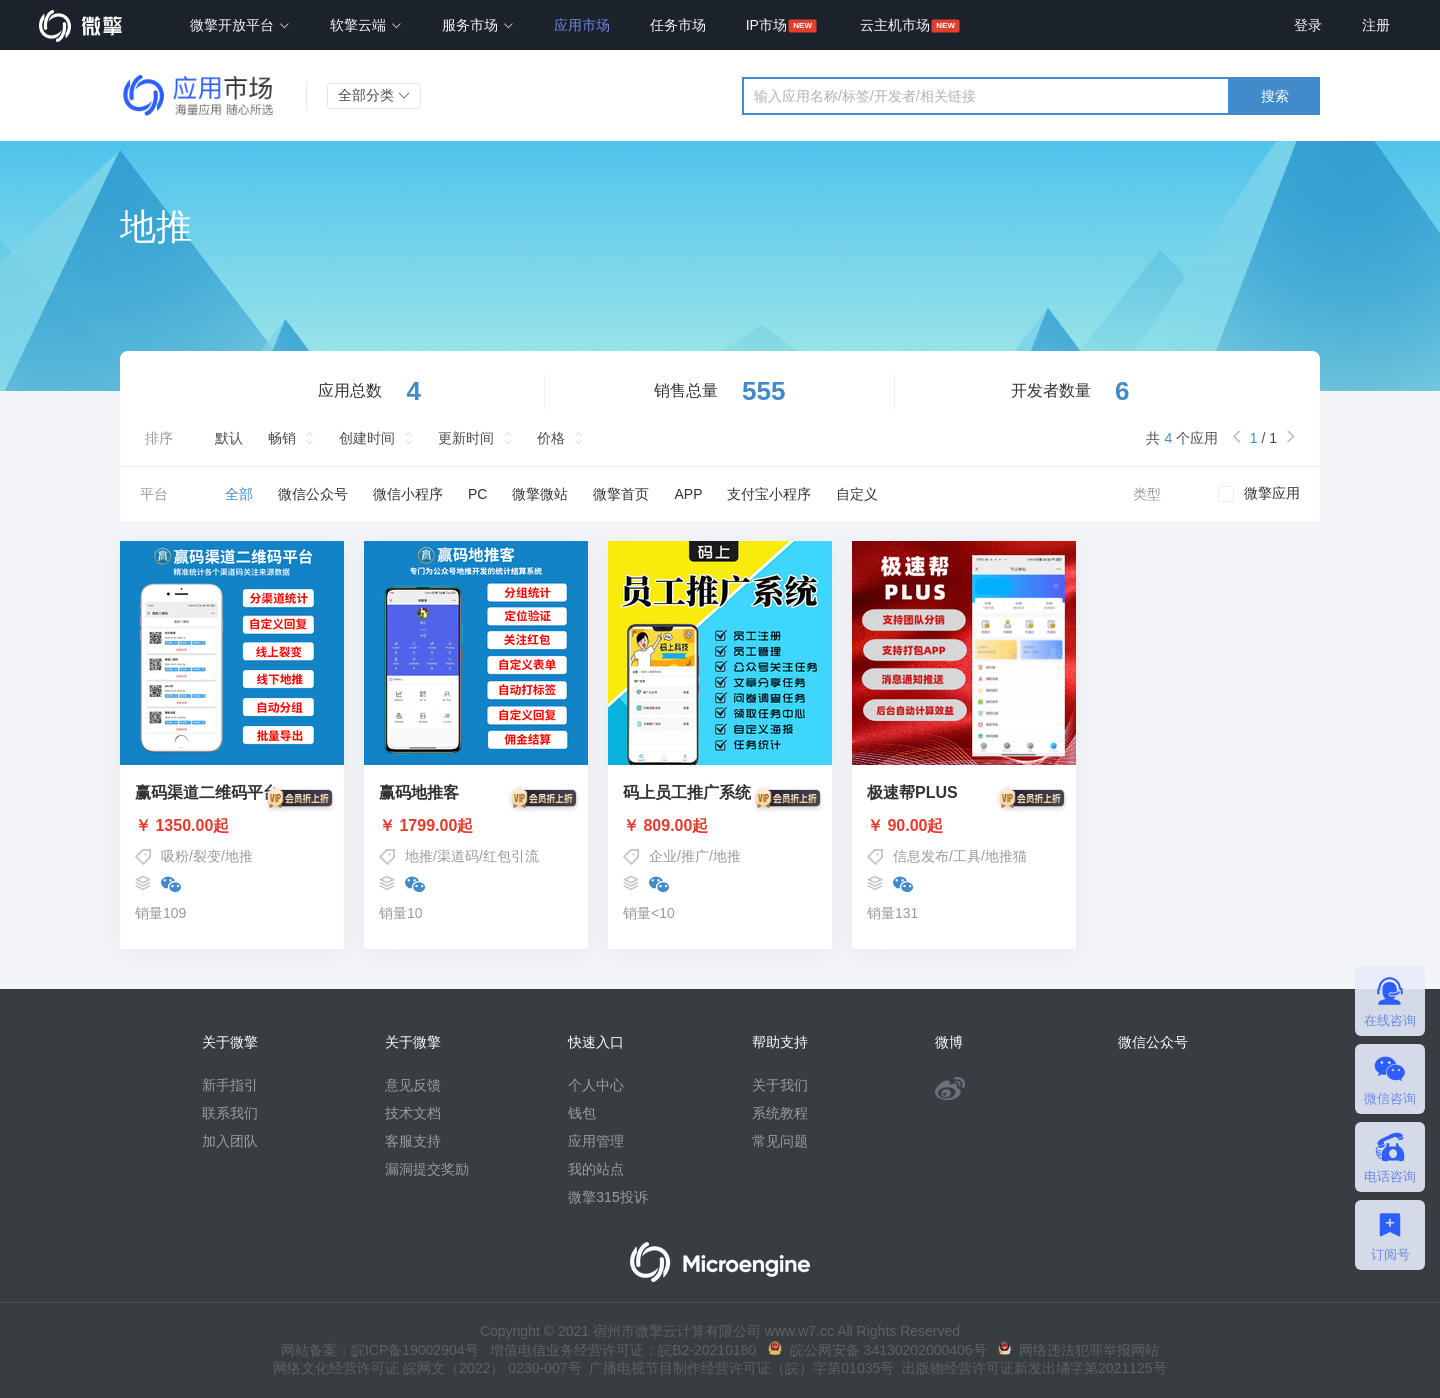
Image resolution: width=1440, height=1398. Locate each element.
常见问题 (780, 1141)
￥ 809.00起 (720, 826)
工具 (967, 856)
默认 (229, 438)
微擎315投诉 (607, 1197)
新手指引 (230, 1085)
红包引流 (511, 856)
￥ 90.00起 (964, 826)
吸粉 (175, 856)
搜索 (1275, 96)
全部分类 (374, 95)
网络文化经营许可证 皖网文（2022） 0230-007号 (427, 1368)
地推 (239, 856)
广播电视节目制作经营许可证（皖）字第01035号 (738, 1368)
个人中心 (596, 1085)
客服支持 (413, 1141)
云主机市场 (895, 25)
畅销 (282, 438)
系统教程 (780, 1113)
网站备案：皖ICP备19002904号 (380, 1350)
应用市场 (582, 25)
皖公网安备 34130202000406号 (877, 1350)
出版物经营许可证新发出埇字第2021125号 (1030, 1368)
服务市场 (478, 25)
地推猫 (1006, 856)
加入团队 (230, 1141)
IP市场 (766, 25)
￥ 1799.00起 (476, 826)
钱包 (582, 1113)
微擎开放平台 (240, 25)
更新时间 (466, 438)
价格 (551, 438)
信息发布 (921, 856)
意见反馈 (413, 1085)
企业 (663, 856)
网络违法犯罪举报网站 (1078, 1350)
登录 (1308, 25)
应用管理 (596, 1141)
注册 (1376, 25)
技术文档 (413, 1113)
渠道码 (458, 856)
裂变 (207, 856)
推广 (695, 856)
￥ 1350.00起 (232, 826)
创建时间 (367, 438)
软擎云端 (366, 25)
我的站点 (596, 1169)
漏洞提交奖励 (427, 1169)
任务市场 (678, 25)
